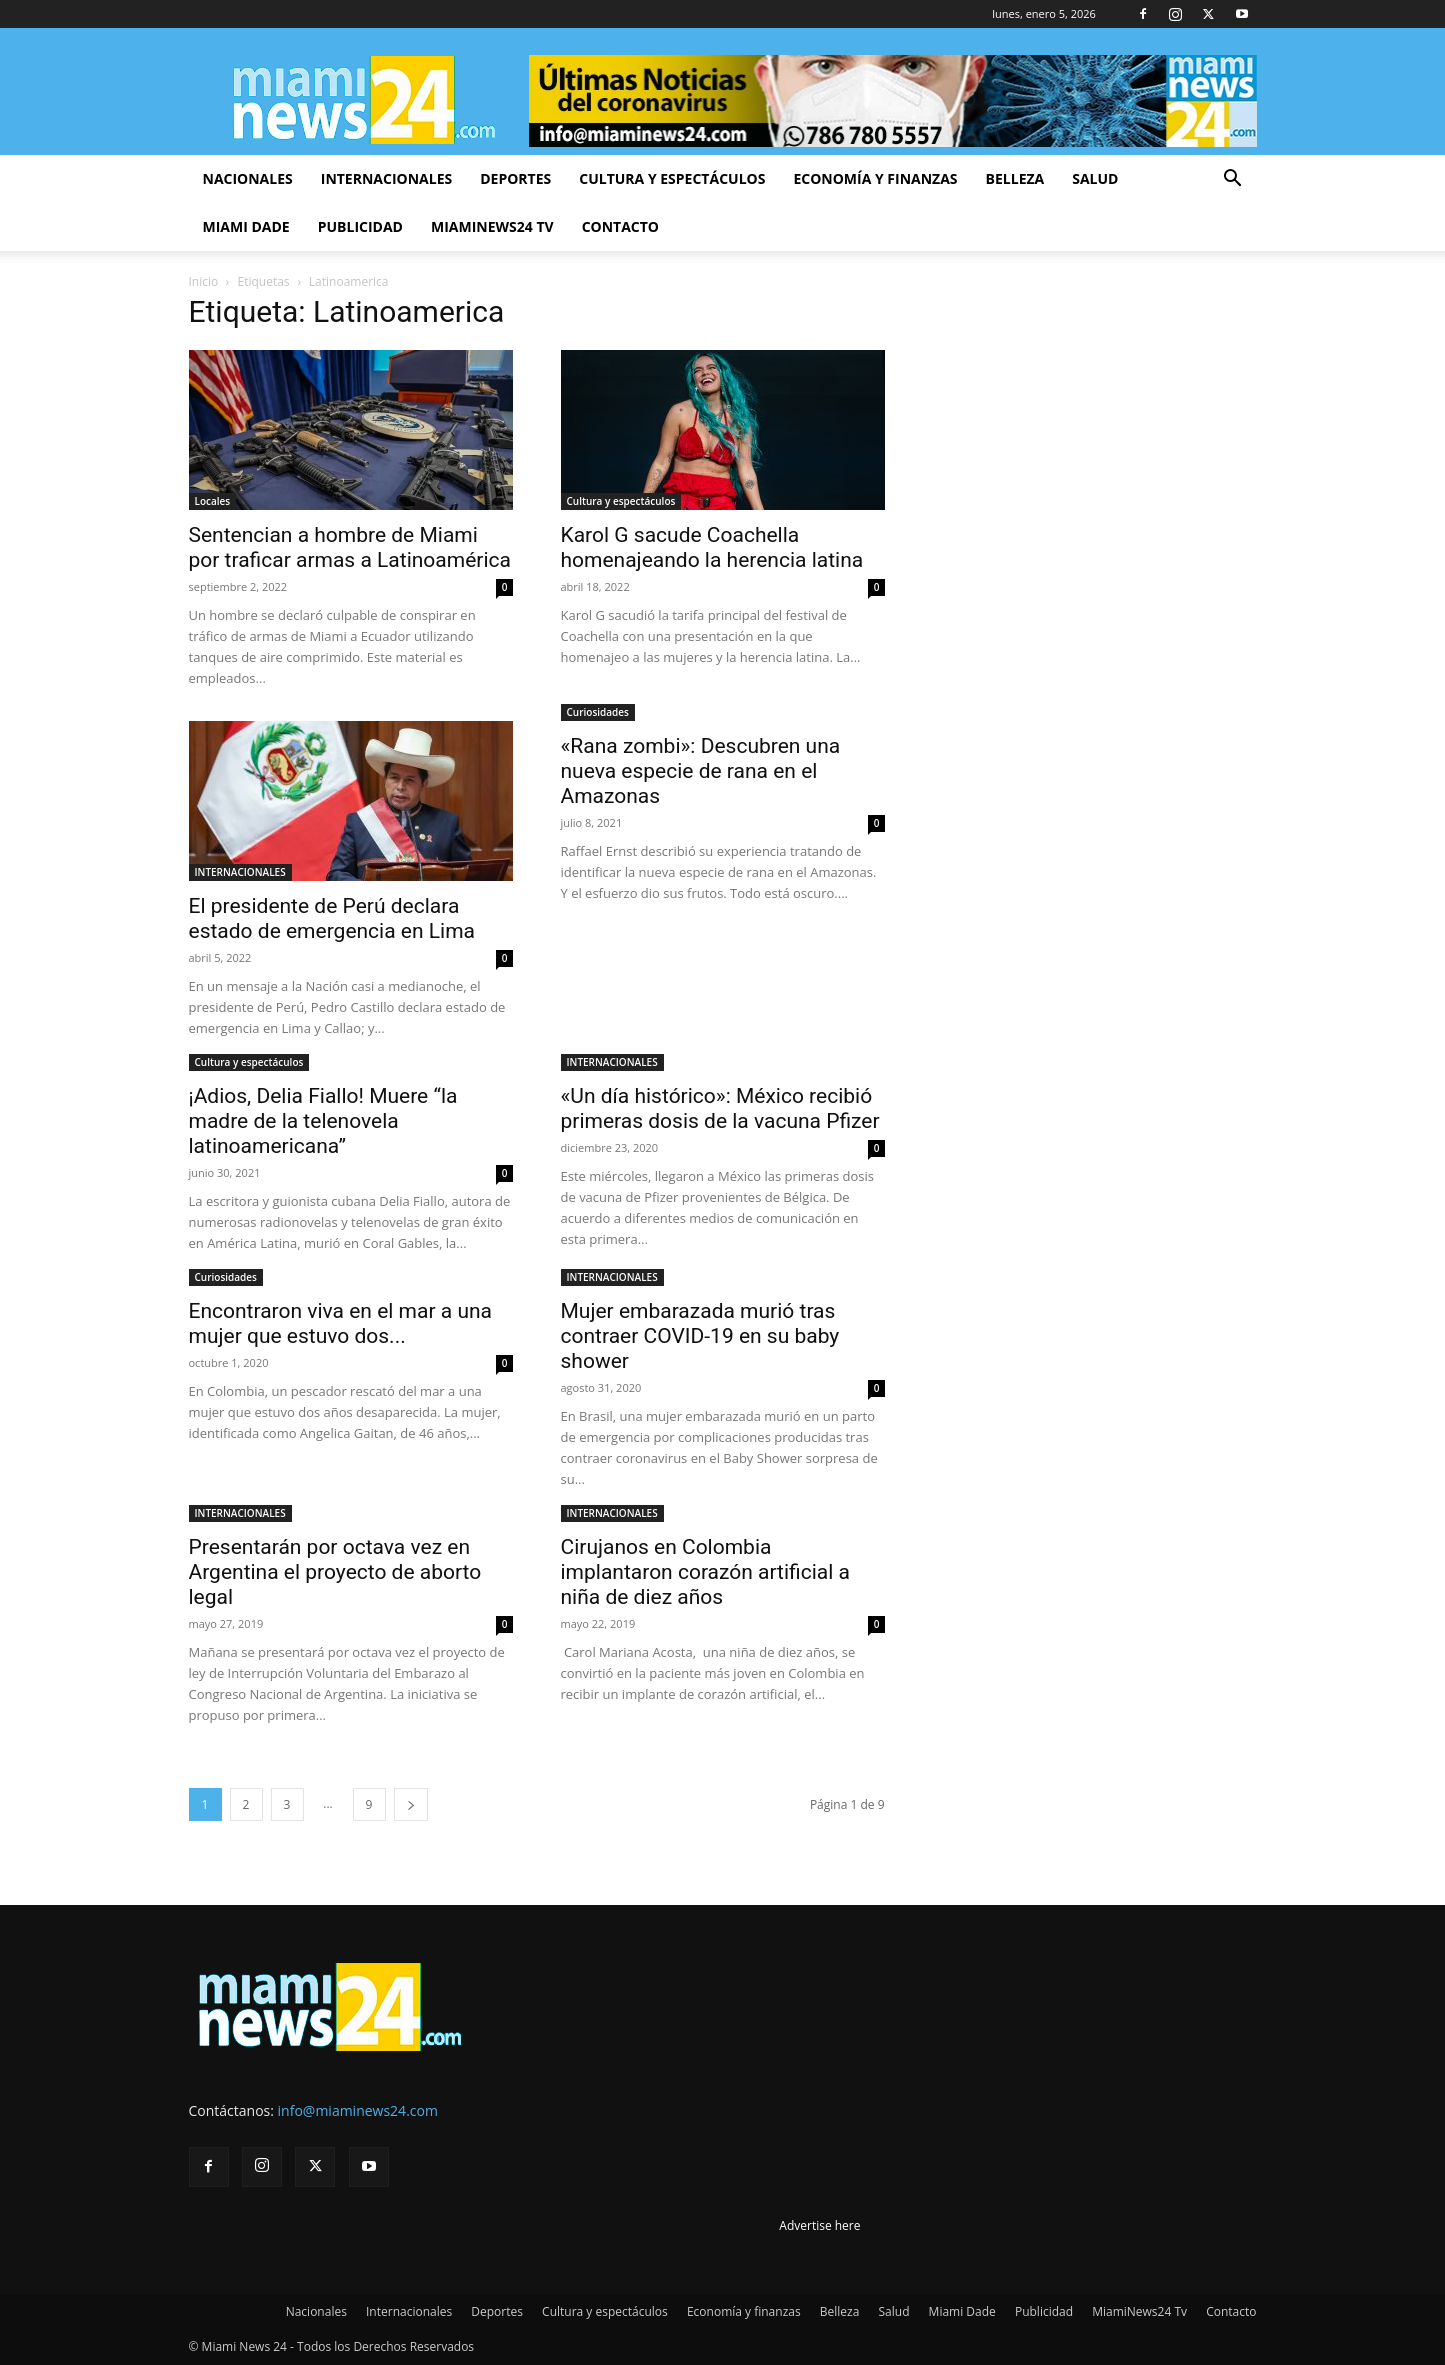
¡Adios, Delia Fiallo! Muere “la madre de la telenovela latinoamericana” (323, 1121)
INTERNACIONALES (240, 872)
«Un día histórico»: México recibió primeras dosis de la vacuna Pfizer (720, 1108)
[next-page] (411, 1804)
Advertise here (819, 2225)
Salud (1095, 178)
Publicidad (360, 226)
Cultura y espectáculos (672, 178)
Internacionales (386, 178)
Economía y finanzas (875, 178)
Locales (213, 501)
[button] (1233, 180)
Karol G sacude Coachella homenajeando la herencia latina (712, 547)
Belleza (1015, 178)
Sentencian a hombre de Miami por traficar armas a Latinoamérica (350, 547)
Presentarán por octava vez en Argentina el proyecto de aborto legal (335, 1572)
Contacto (620, 226)
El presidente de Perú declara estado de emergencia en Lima (332, 918)
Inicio (204, 281)
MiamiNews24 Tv (492, 226)
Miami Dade (246, 226)
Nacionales (248, 178)
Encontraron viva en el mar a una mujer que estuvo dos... (341, 1323)
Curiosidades (598, 712)
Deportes (515, 178)
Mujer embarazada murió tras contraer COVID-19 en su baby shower (700, 1336)
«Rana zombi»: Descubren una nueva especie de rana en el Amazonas (701, 771)
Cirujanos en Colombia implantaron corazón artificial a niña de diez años (706, 1572)
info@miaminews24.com (358, 2110)
